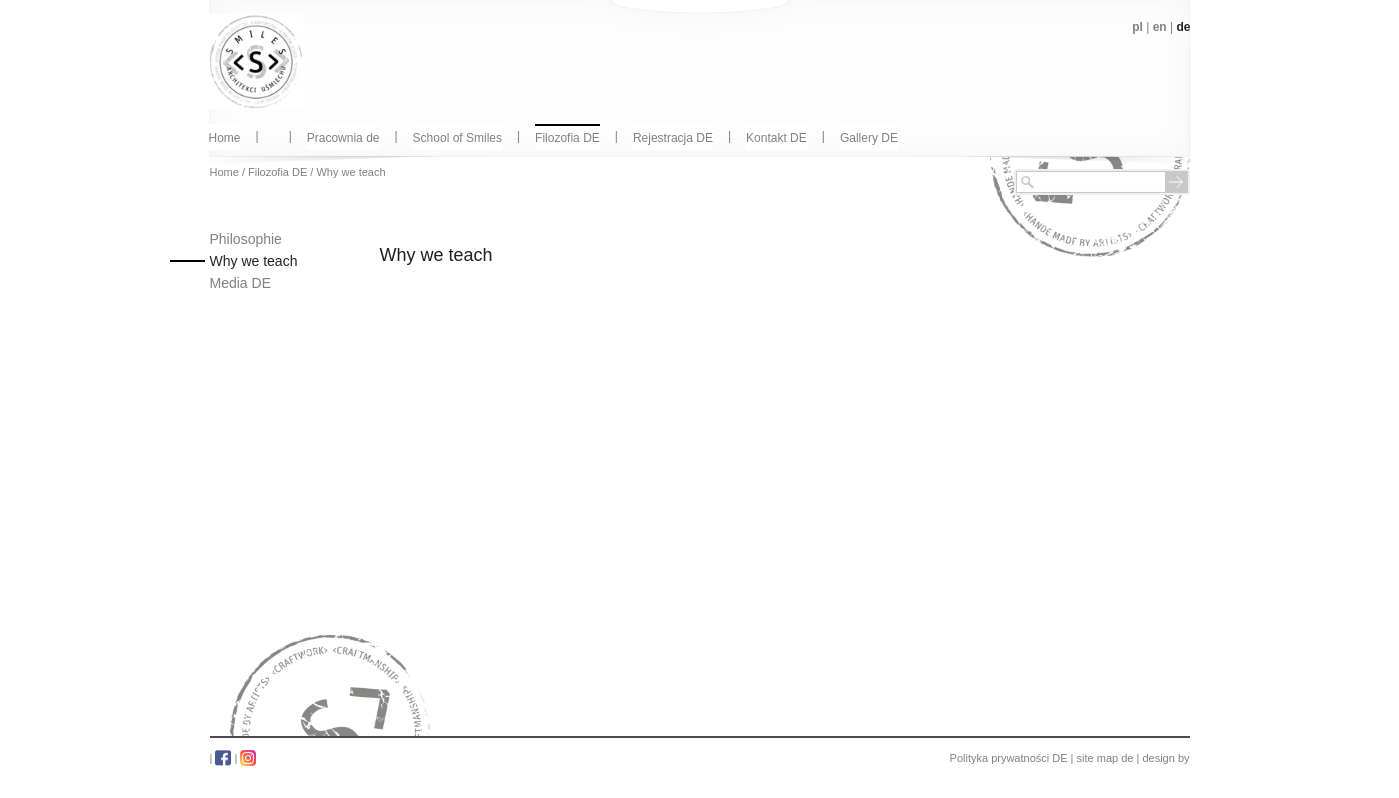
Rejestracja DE (673, 138)
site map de (1105, 758)
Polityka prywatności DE (1009, 758)
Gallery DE (869, 138)
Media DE (240, 283)
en (1160, 27)
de (1183, 27)
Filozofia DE (567, 138)
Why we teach (350, 172)
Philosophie (246, 239)
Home (225, 138)
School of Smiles (457, 138)
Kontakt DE (776, 138)
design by (1165, 758)
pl (1137, 27)
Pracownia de (343, 138)
